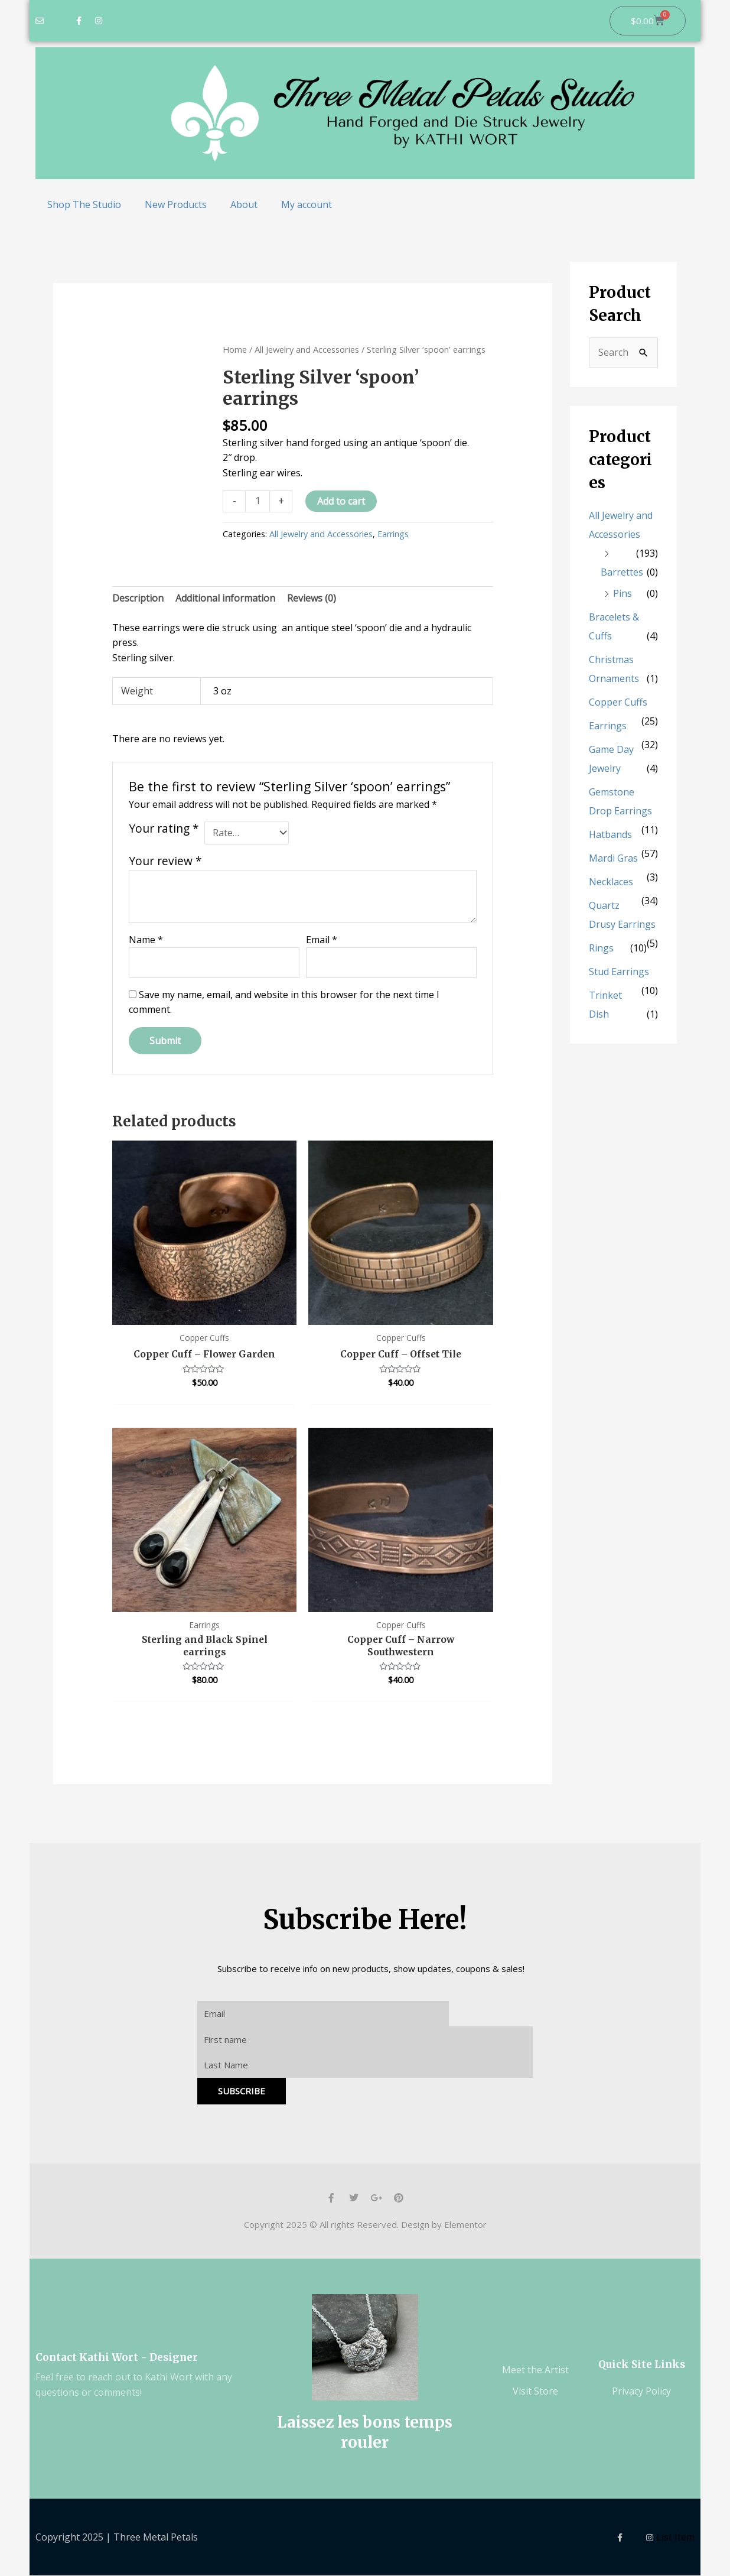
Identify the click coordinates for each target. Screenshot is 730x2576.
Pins (622, 593)
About (244, 204)
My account (306, 204)
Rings (601, 947)
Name (146, 939)
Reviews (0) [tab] (311, 598)
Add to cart (341, 501)
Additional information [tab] (225, 598)
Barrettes (622, 572)
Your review (165, 861)
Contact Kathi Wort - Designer (116, 2358)
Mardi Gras (613, 858)
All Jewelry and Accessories (307, 349)
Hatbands (610, 834)
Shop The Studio (84, 204)
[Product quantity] (257, 501)
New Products (176, 204)
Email (321, 939)
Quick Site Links (641, 2365)
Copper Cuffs (618, 702)
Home (235, 349)
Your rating (164, 828)
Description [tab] (138, 598)
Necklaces (611, 881)
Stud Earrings (619, 971)
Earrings (393, 534)
